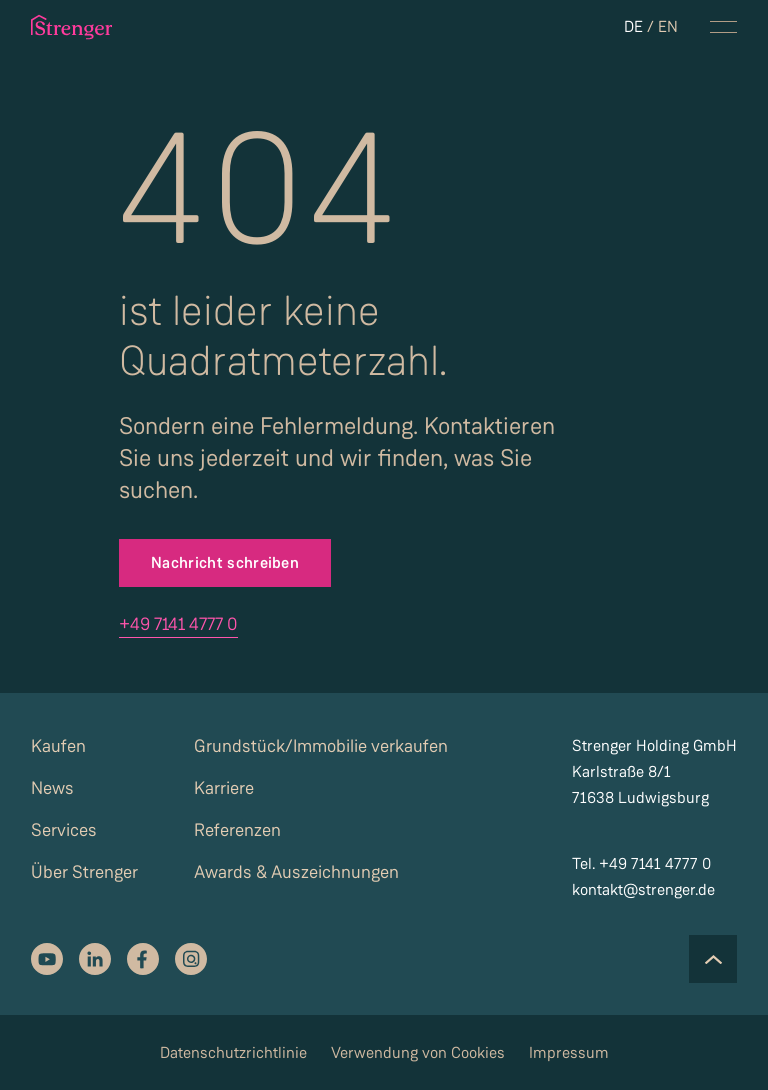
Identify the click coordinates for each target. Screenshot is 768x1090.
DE (633, 26)
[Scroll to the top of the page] (713, 959)
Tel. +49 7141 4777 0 (641, 863)
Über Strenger (84, 872)
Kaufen (58, 746)
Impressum (569, 1052)
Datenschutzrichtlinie (233, 1052)
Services (64, 830)
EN (668, 26)
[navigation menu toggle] (723, 27)
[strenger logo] (75, 27)
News (52, 788)
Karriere (224, 788)
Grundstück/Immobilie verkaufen (321, 746)
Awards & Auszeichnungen (296, 872)
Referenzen (237, 830)
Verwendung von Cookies (418, 1052)
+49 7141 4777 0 (178, 624)
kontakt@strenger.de (643, 889)
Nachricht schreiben (225, 562)
